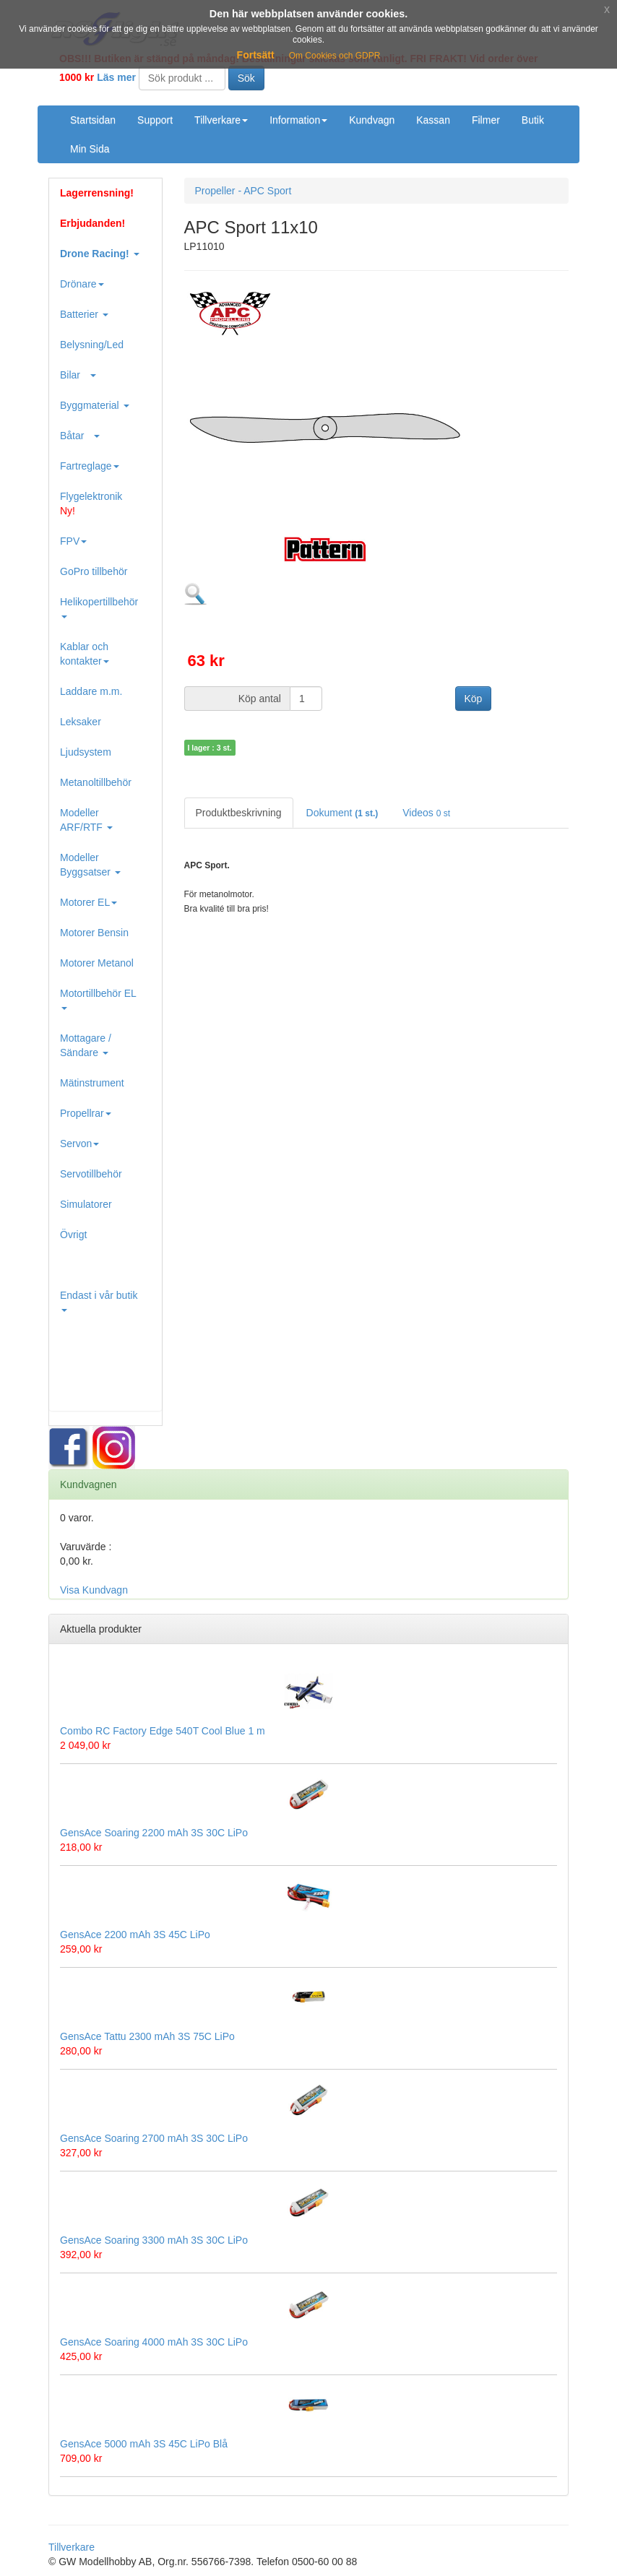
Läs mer (116, 77)
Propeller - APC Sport (243, 190)
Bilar (78, 375)
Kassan (433, 120)
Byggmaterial (94, 405)
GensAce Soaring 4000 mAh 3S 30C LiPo (154, 2342)
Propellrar (85, 1113)
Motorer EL (88, 902)
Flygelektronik (91, 503)
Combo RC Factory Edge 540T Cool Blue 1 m (162, 1731)
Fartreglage (89, 466)
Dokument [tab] (342, 812)
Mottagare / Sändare (85, 1045)
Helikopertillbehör (99, 607)
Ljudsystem (85, 752)
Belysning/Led (92, 344)
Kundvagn (371, 120)
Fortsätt (256, 55)
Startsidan (93, 120)
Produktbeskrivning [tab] (239, 812)
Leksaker (80, 721)
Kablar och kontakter (84, 654)
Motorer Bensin (94, 932)
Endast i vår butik (98, 1300)
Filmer (486, 120)
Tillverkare (221, 120)
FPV (73, 541)
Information (298, 120)
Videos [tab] (426, 812)
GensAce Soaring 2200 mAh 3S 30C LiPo (154, 1832)
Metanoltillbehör (95, 782)
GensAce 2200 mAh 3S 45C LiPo (135, 1934)
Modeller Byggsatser (90, 865)
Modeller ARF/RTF (86, 820)
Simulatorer (86, 1204)
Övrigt (73, 1234)
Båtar (80, 435)
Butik (533, 120)
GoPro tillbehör (93, 571)
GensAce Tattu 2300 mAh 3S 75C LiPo (147, 2036)
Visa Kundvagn (94, 1590)
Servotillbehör (91, 1174)
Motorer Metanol (97, 963)
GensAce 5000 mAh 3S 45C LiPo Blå (144, 2444)
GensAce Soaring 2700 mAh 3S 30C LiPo (154, 2138)
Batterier (84, 314)
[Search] (182, 78)
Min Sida (89, 149)
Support (155, 120)
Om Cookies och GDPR (335, 56)
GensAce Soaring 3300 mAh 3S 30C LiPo (154, 2240)
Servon (79, 1143)
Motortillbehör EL (98, 998)
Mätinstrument (92, 1083)
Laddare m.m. (91, 691)
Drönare (82, 284)
